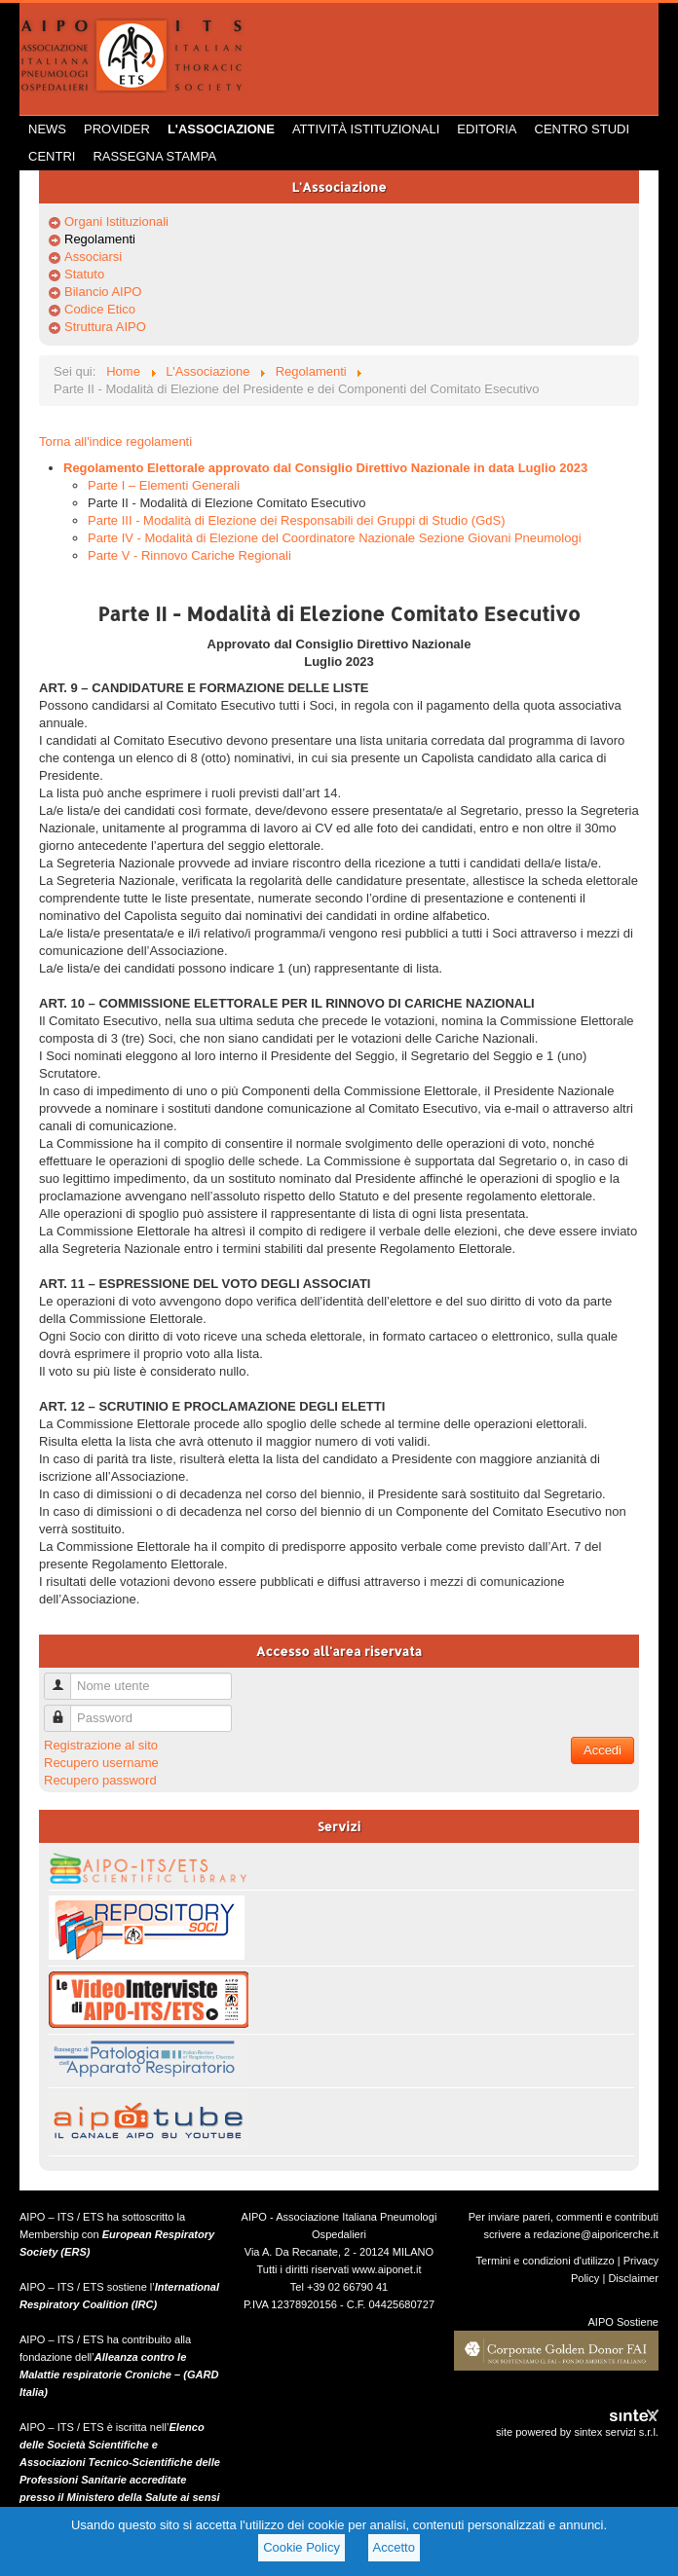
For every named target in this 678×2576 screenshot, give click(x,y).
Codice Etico (99, 309)
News (47, 129)
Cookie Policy (301, 2547)
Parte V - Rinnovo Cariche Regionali (189, 555)
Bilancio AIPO (103, 291)
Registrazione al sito (101, 1745)
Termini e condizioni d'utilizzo (545, 2260)
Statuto (84, 274)
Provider (117, 129)
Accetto (394, 2547)
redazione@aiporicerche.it (596, 2234)
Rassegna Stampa (154, 156)
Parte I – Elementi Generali (164, 485)
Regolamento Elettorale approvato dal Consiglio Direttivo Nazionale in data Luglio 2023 (325, 467)
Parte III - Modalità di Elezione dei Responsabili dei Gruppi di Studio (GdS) (297, 520)
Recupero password (100, 1780)
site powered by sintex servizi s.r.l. (577, 2432)
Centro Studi (582, 129)
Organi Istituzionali (116, 221)
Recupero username (101, 1762)
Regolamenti (99, 239)
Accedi (603, 1750)
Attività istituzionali (365, 129)
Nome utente (64, 1677)
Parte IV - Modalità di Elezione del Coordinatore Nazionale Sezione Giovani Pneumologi (335, 538)
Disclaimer (633, 2278)
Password (64, 1710)
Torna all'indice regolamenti (115, 441)
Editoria (486, 129)
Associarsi (93, 256)
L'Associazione (221, 129)
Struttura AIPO (105, 326)
